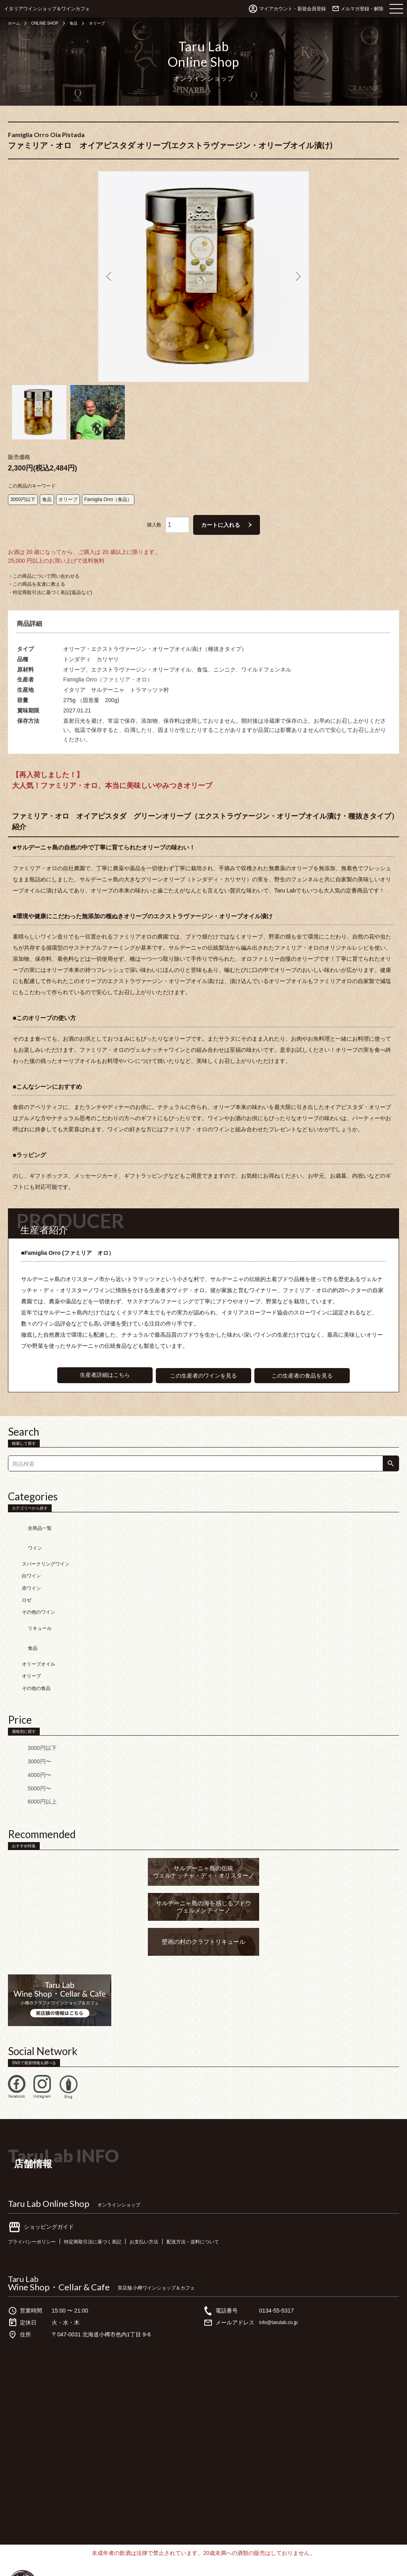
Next (297, 277)
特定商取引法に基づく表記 (105, 2191)
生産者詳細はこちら (104, 1356)
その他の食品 (36, 1638)
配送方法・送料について (219, 2191)
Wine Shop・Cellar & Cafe (59, 2236)
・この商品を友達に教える (36, 565)
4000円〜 (27, 1724)
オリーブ (107, 23)
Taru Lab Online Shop (48, 2153)
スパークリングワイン (46, 1529)
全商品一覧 (28, 1505)
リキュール (28, 1590)
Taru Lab (23, 2228)
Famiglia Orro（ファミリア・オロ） (108, 661)
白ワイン (31, 1541)
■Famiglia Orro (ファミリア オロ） (71, 1234)
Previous (110, 277)
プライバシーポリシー (36, 2191)
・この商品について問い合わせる (43, 557)
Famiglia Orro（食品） (108, 481)
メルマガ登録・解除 (362, 9)
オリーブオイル (38, 1613)
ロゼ (26, 1565)
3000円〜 (27, 1711)
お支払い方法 (163, 2191)
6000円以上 (30, 1751)
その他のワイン (38, 1577)
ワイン (23, 1517)
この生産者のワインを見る (203, 1356)
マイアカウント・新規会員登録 (292, 9)
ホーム (15, 23)
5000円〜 (27, 1738)
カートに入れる (220, 506)
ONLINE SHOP (49, 23)
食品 (82, 23)
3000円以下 (22, 481)
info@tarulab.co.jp (281, 2272)
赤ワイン (31, 1553)
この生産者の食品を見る (302, 1356)
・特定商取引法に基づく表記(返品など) (50, 574)
